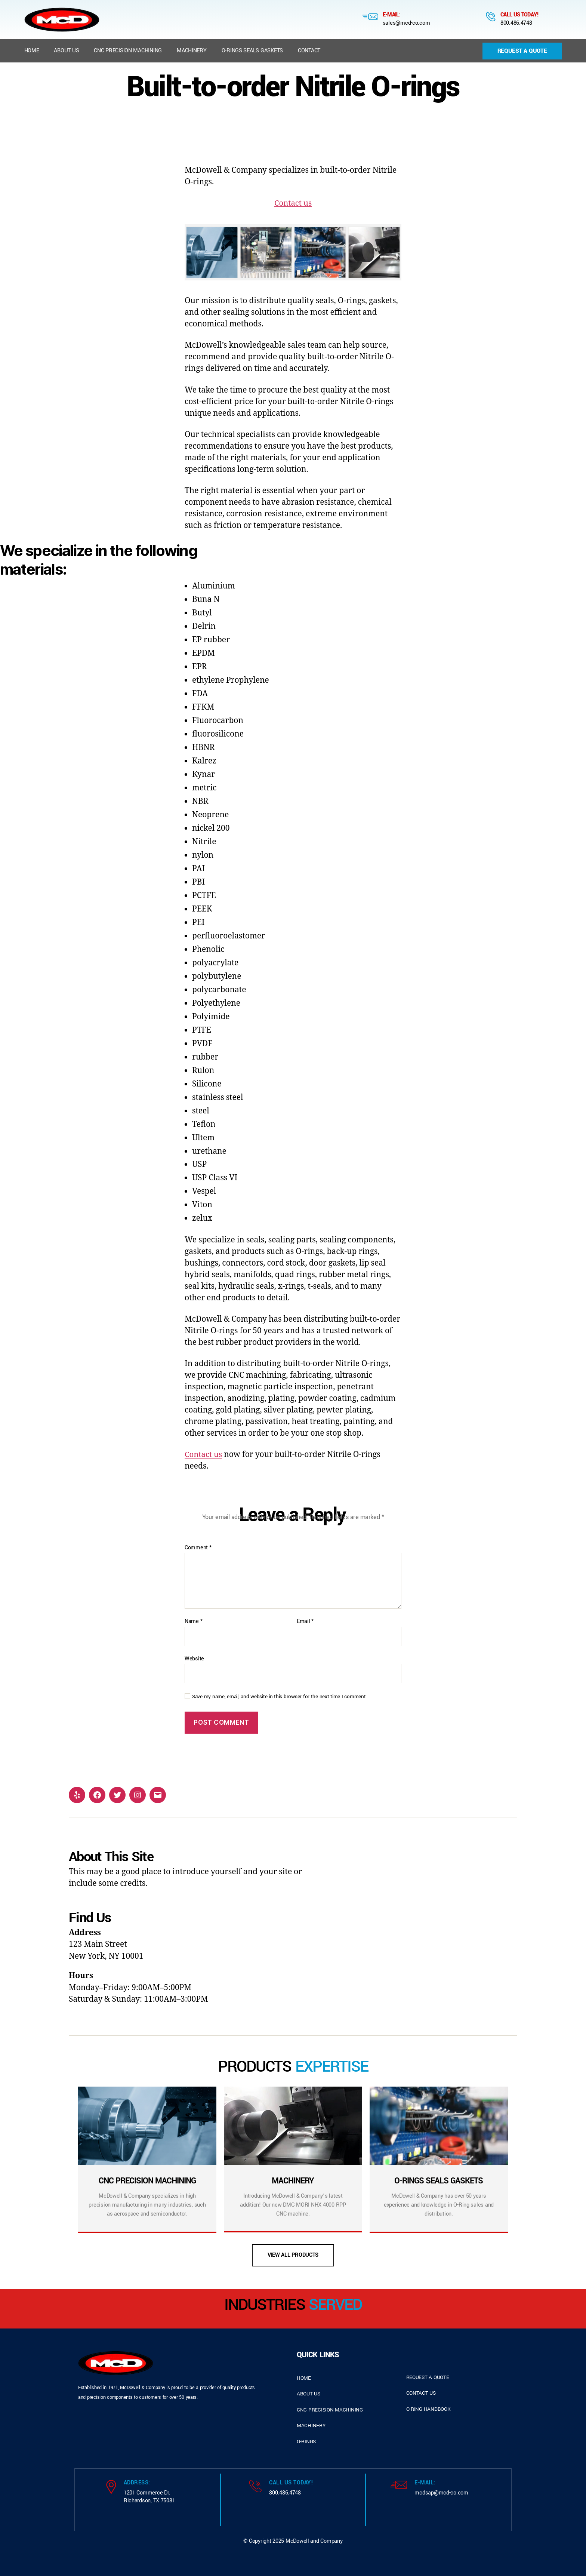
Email (305, 1621)
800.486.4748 (516, 23)
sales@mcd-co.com (406, 23)
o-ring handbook (428, 2409)
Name (193, 1621)
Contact (309, 51)
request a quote (427, 2377)
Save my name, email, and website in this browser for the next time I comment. (279, 1696)
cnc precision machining (330, 2409)
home (304, 2378)
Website (194, 1658)
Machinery (192, 51)
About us (66, 51)
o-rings (306, 2441)
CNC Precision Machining (128, 51)
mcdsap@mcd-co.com (441, 2493)
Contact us (293, 203)
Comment (198, 1547)
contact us (421, 2393)
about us (308, 2393)
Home (31, 51)
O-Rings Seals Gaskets (252, 51)
